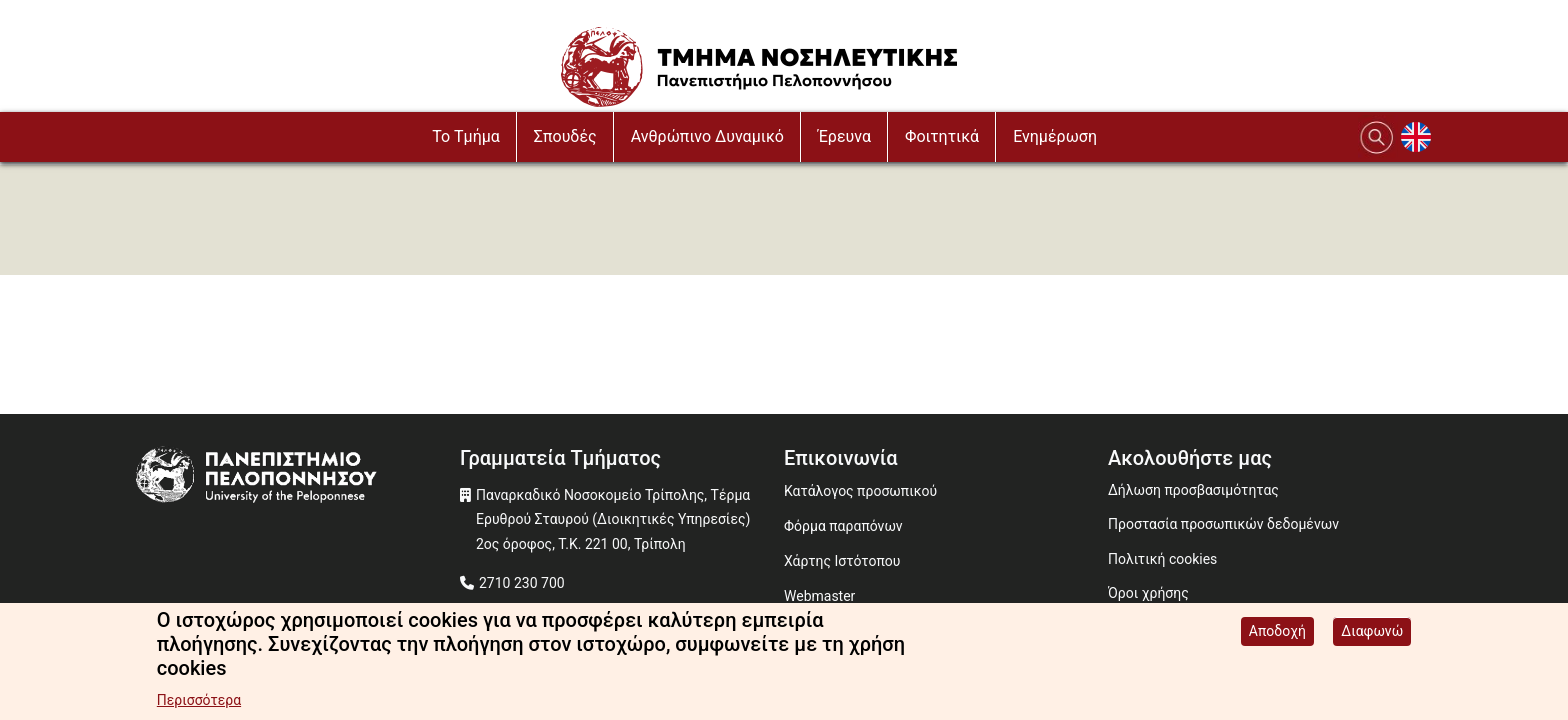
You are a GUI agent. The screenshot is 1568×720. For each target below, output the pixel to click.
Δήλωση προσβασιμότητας (1193, 490)
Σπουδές (565, 136)
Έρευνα (844, 136)
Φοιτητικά (942, 136)
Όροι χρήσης (1148, 593)
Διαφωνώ (1372, 634)
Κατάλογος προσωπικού (860, 491)
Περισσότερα (199, 703)
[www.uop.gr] (298, 477)
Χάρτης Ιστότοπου (842, 561)
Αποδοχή (1277, 634)
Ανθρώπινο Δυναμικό (707, 136)
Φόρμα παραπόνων (843, 526)
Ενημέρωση (1055, 136)
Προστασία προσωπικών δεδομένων (1223, 524)
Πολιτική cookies (1162, 559)
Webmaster (819, 596)
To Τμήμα (466, 136)
